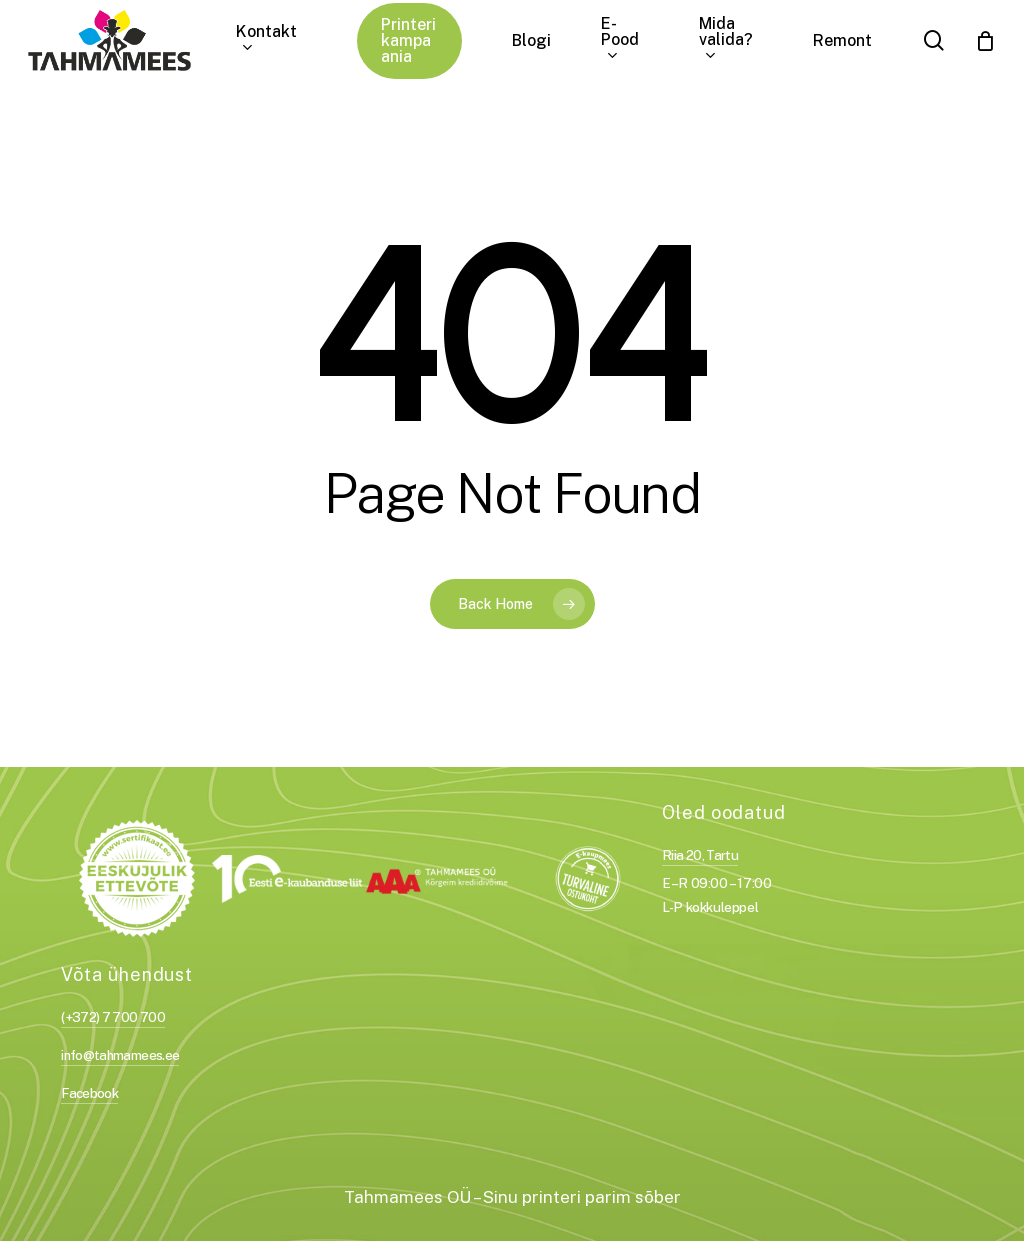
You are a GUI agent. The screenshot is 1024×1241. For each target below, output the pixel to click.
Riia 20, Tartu (700, 855)
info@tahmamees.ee (120, 1055)
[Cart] (985, 41)
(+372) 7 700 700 (112, 1017)
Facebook (89, 1093)
